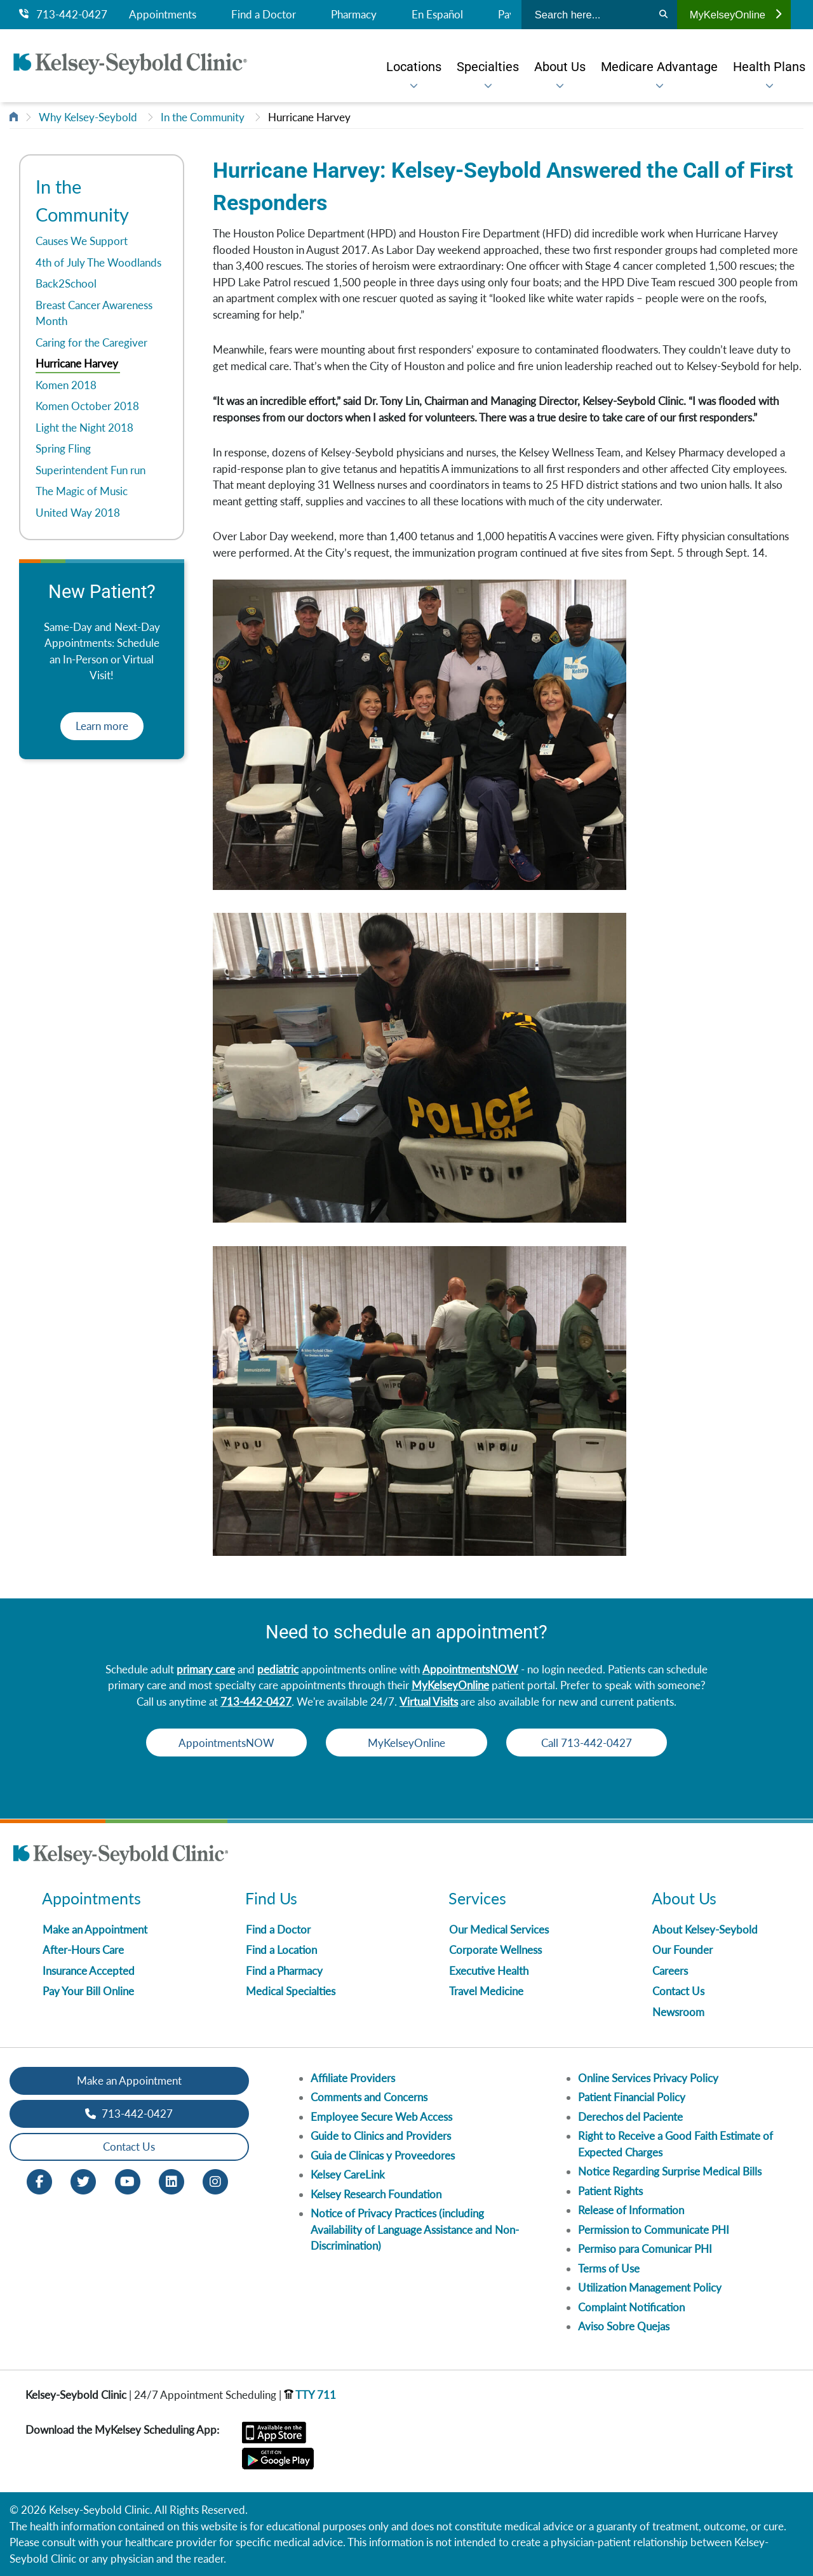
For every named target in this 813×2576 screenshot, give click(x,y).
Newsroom (678, 2012)
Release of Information (631, 2210)
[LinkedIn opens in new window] (171, 2180)
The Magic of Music (82, 491)
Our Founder (682, 1949)
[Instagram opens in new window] (215, 2180)
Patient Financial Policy (631, 2097)
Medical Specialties (290, 1991)
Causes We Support (82, 241)
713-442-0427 (63, 14)
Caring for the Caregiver (91, 342)
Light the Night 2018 (84, 427)
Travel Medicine (486, 1991)
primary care (206, 1669)
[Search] (663, 14)
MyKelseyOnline (735, 14)
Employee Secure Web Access (381, 2116)
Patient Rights (610, 2191)
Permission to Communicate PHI (653, 2229)
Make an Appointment (95, 1929)
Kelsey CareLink (348, 2174)
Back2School (66, 283)
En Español (437, 14)
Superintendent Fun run (90, 470)
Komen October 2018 (87, 406)
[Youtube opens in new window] (128, 2180)
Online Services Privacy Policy (648, 2078)
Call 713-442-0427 (591, 1742)
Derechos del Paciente (630, 2116)
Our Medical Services (499, 1929)
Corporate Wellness (495, 1949)
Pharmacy (354, 14)
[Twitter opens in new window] (83, 2180)
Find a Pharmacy (284, 1970)
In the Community (203, 117)
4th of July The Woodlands (98, 262)
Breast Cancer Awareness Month (94, 313)
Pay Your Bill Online (88, 1991)
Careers (670, 1970)
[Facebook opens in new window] (39, 2180)
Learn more (102, 726)
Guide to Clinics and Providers (381, 2135)
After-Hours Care (83, 1949)
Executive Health (488, 1970)
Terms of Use (609, 2268)
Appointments (162, 14)
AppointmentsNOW (470, 1669)
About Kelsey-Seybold (705, 1929)
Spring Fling (63, 448)
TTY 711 (310, 2394)
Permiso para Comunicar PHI (645, 2248)
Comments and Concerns (369, 2097)
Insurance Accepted (89, 1970)
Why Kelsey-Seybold (88, 117)
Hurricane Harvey (309, 117)
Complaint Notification (631, 2307)
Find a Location (281, 1949)
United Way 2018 (78, 512)
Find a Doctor (263, 14)
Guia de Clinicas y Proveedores (383, 2155)
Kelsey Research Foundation (376, 2194)
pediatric (278, 1669)
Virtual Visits (429, 1701)
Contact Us (678, 1991)
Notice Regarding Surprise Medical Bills (670, 2171)
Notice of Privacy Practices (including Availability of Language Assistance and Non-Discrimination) (415, 2229)
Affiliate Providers (353, 2078)
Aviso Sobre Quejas (623, 2326)
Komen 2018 (66, 385)
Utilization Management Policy (650, 2287)
